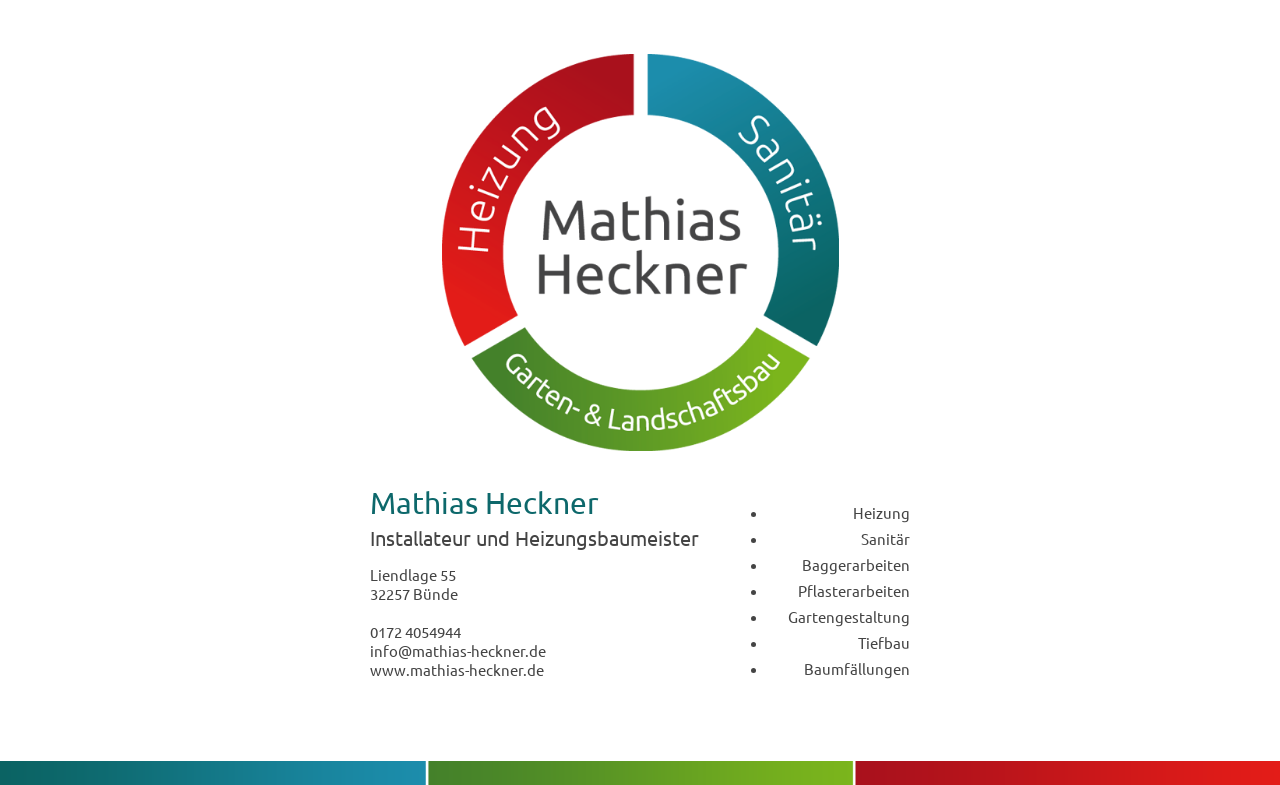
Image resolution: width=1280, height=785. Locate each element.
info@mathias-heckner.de (458, 650)
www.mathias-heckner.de (457, 669)
